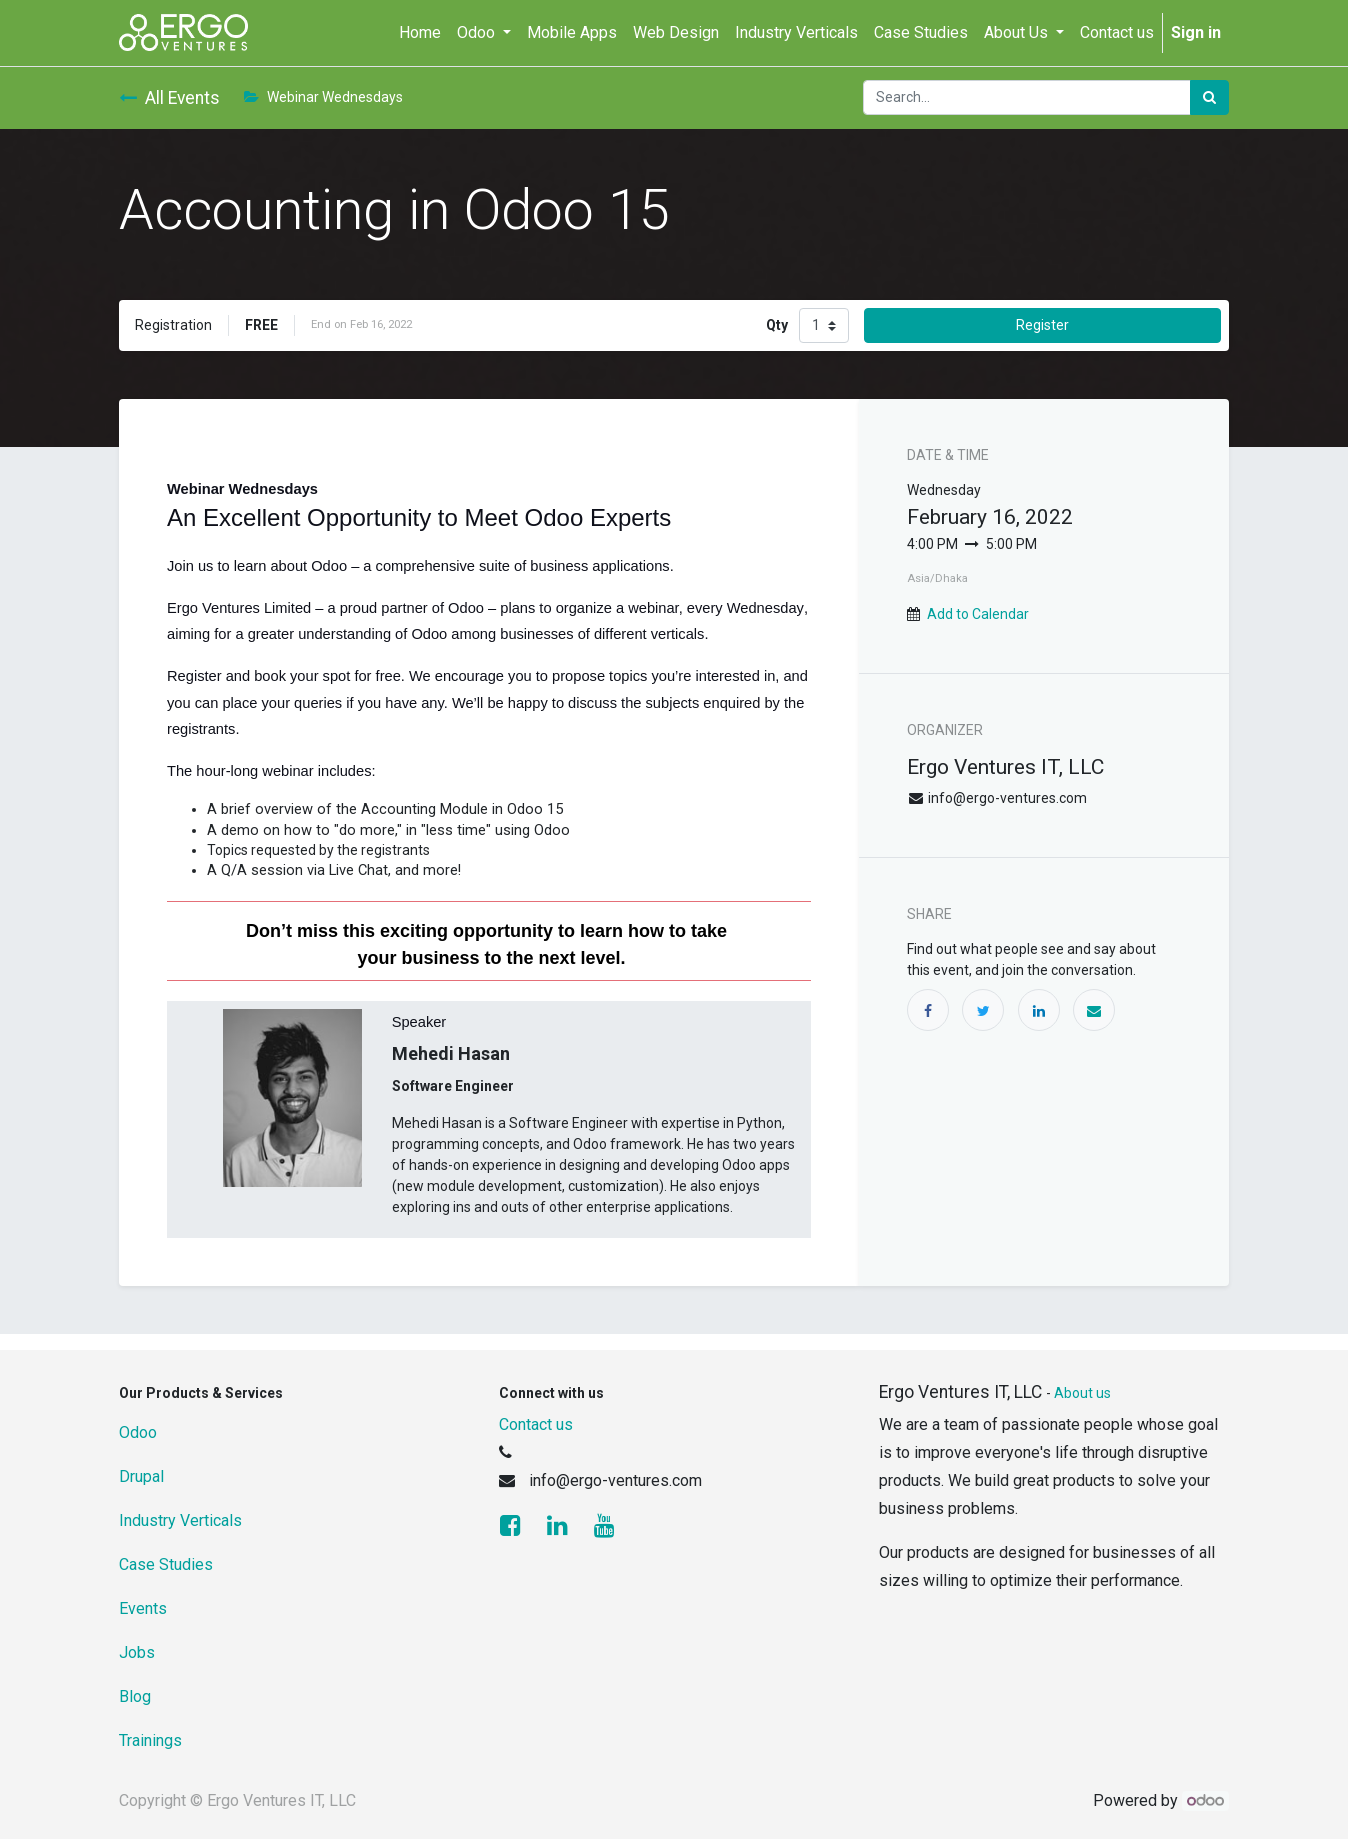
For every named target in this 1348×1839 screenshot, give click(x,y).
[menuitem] (420, 33)
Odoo (138, 1432)
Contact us (536, 1424)
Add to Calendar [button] (978, 614)
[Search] (1209, 97)
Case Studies (166, 1564)
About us (1082, 1393)
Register (1042, 325)
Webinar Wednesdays (323, 97)
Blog (135, 1696)
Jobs (137, 1652)
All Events (169, 98)
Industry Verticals (180, 1520)
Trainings (150, 1740)
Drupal (141, 1476)
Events (143, 1608)
